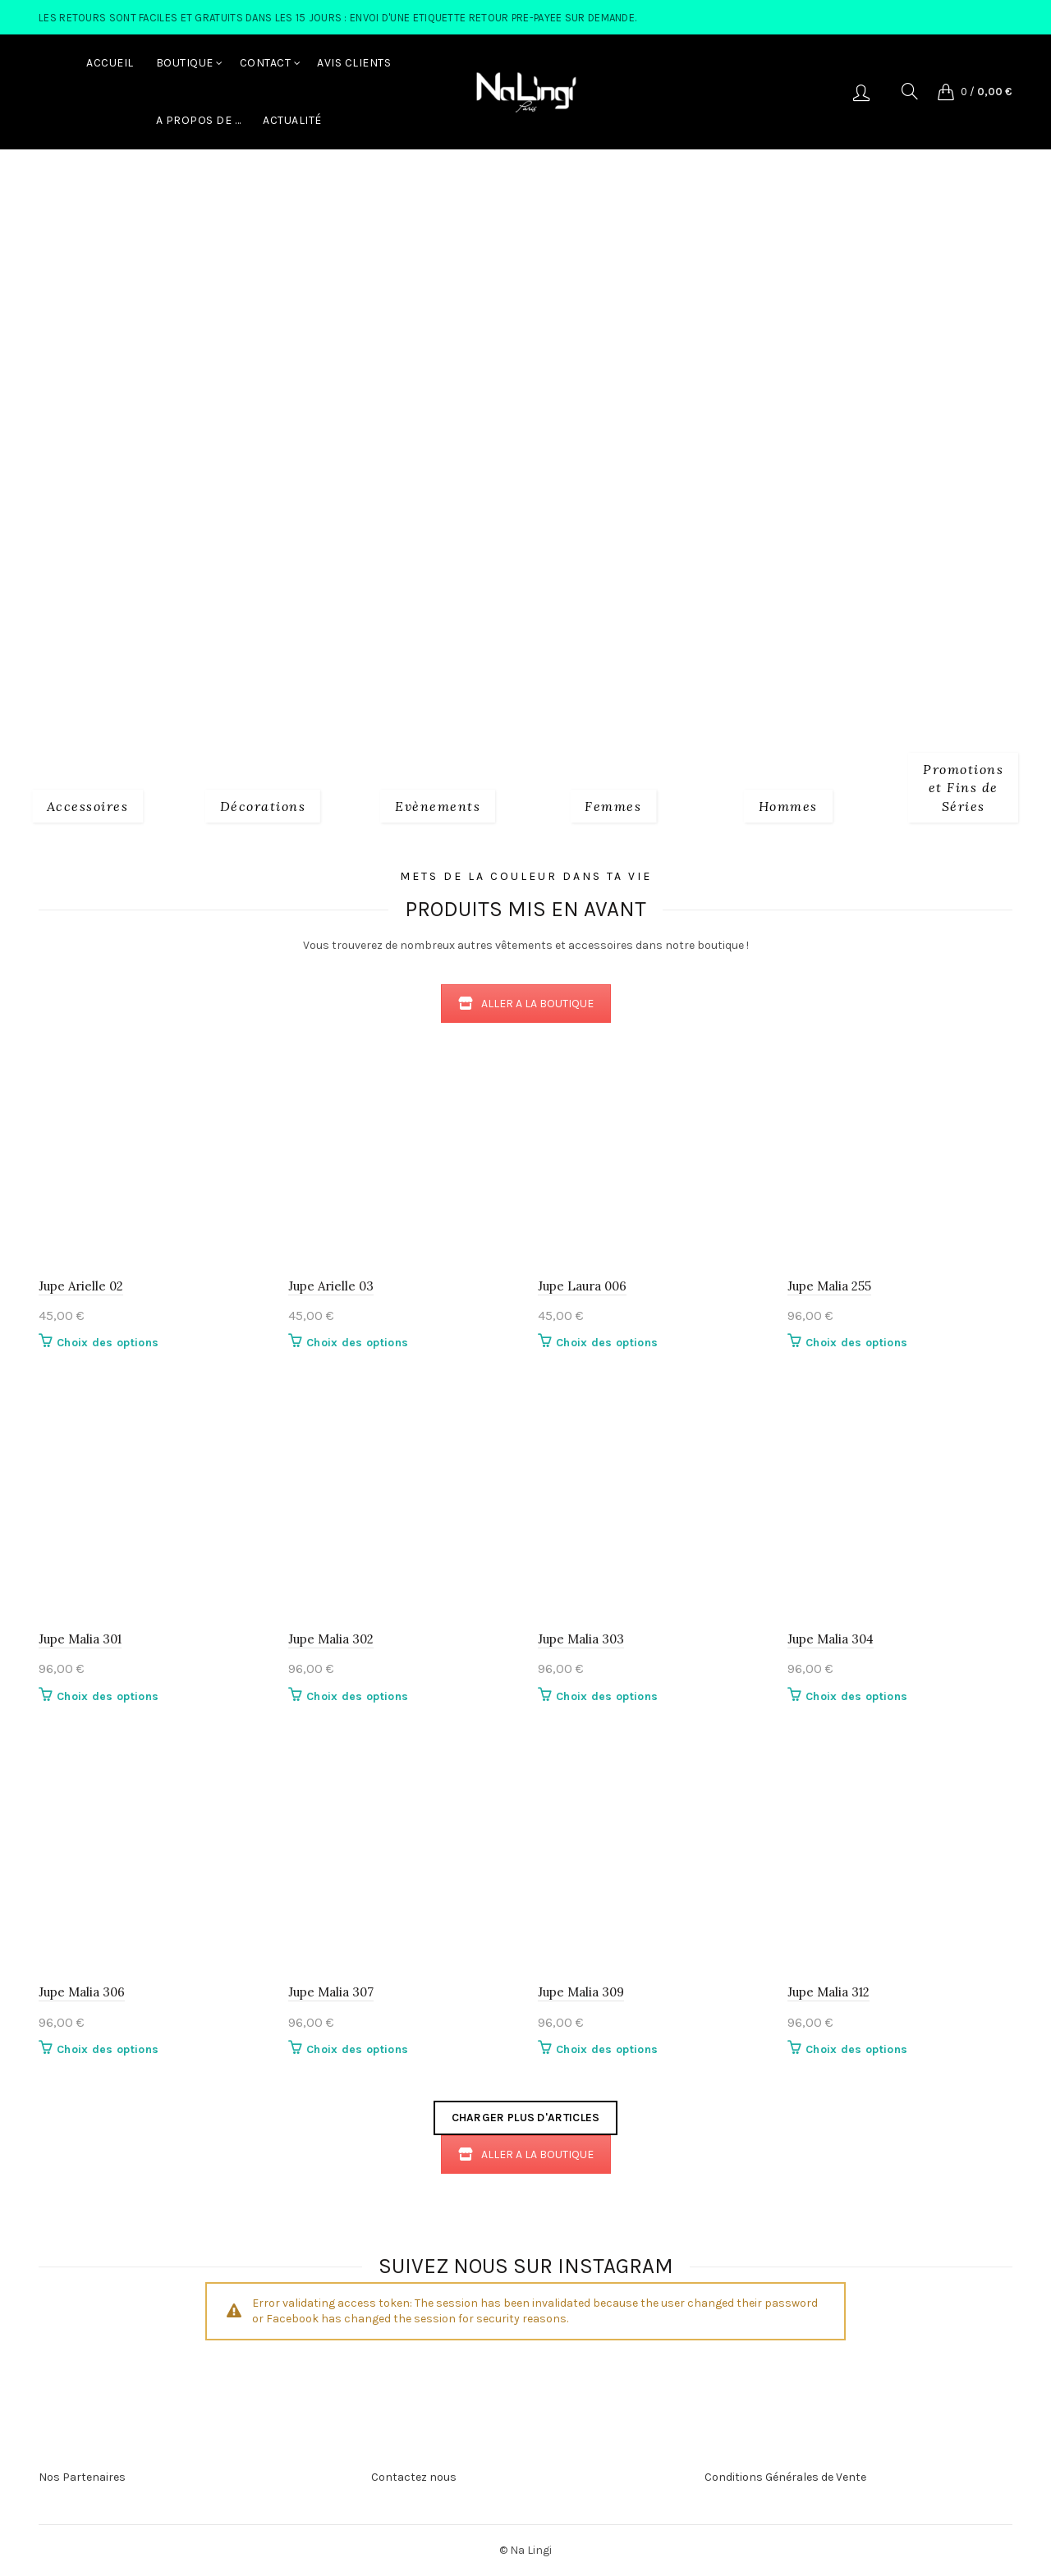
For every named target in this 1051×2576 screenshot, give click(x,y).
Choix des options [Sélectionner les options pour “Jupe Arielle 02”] (107, 1343)
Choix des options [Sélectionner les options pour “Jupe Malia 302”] (357, 1696)
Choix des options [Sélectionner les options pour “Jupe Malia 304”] (856, 1696)
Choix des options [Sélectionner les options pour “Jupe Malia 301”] (107, 1696)
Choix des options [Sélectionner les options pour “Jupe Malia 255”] (856, 1343)
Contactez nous (414, 2477)
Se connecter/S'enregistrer (861, 92)
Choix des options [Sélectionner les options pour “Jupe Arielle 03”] (357, 1343)
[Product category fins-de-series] (963, 785)
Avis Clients (354, 63)
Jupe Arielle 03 (331, 1286)
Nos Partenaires (82, 2477)
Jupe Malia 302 (331, 1639)
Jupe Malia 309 (581, 1992)
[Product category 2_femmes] (613, 804)
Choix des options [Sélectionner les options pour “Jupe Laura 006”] (607, 1343)
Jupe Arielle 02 (81, 1286)
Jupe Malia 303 (581, 1639)
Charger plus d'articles (526, 2118)
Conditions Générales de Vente (785, 2477)
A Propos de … (198, 120)
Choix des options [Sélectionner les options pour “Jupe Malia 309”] (607, 2049)
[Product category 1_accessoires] (87, 804)
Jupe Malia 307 (331, 1992)
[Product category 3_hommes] (788, 804)
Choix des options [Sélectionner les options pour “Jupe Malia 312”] (856, 2049)
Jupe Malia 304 (830, 1639)
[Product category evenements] (437, 804)
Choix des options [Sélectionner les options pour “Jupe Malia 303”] (607, 1696)
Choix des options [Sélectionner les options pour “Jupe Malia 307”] (357, 2049)
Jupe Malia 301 (80, 1639)
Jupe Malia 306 (82, 1992)
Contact (265, 63)
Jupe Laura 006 (582, 1286)
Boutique (184, 63)
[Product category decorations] (263, 804)
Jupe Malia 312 (828, 1992)
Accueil (110, 63)
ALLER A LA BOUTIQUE (526, 1004)
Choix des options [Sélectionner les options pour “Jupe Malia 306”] (107, 2049)
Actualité (292, 120)
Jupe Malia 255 (829, 1286)
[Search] (910, 91)
